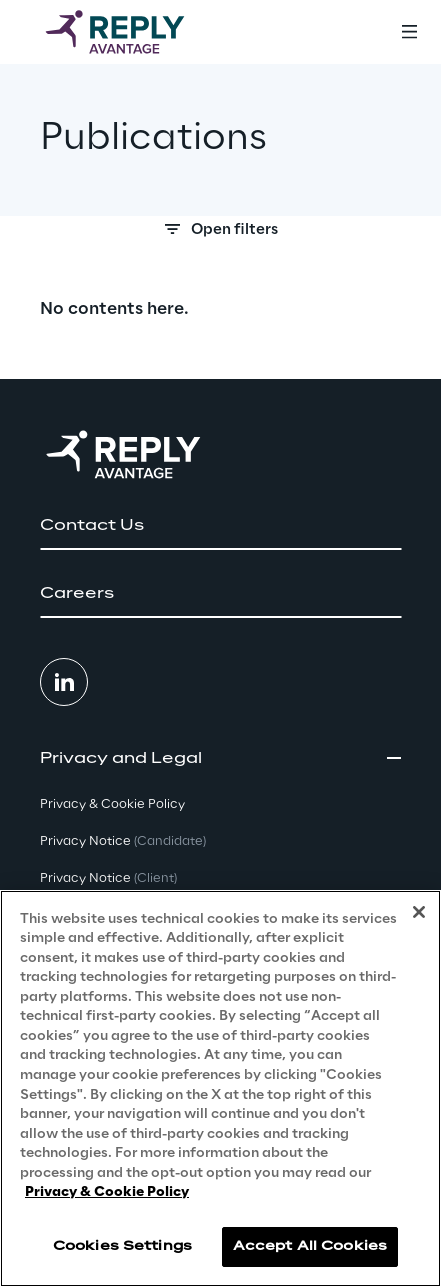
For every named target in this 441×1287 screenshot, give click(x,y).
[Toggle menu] (409, 32)
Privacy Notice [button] (123, 841)
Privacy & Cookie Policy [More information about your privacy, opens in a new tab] (107, 1192)
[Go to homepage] (135, 32)
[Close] (419, 912)
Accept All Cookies (310, 1246)
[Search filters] (220, 235)
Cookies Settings (122, 1246)
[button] (220, 526)
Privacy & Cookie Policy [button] (112, 804)
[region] (220, 1088)
